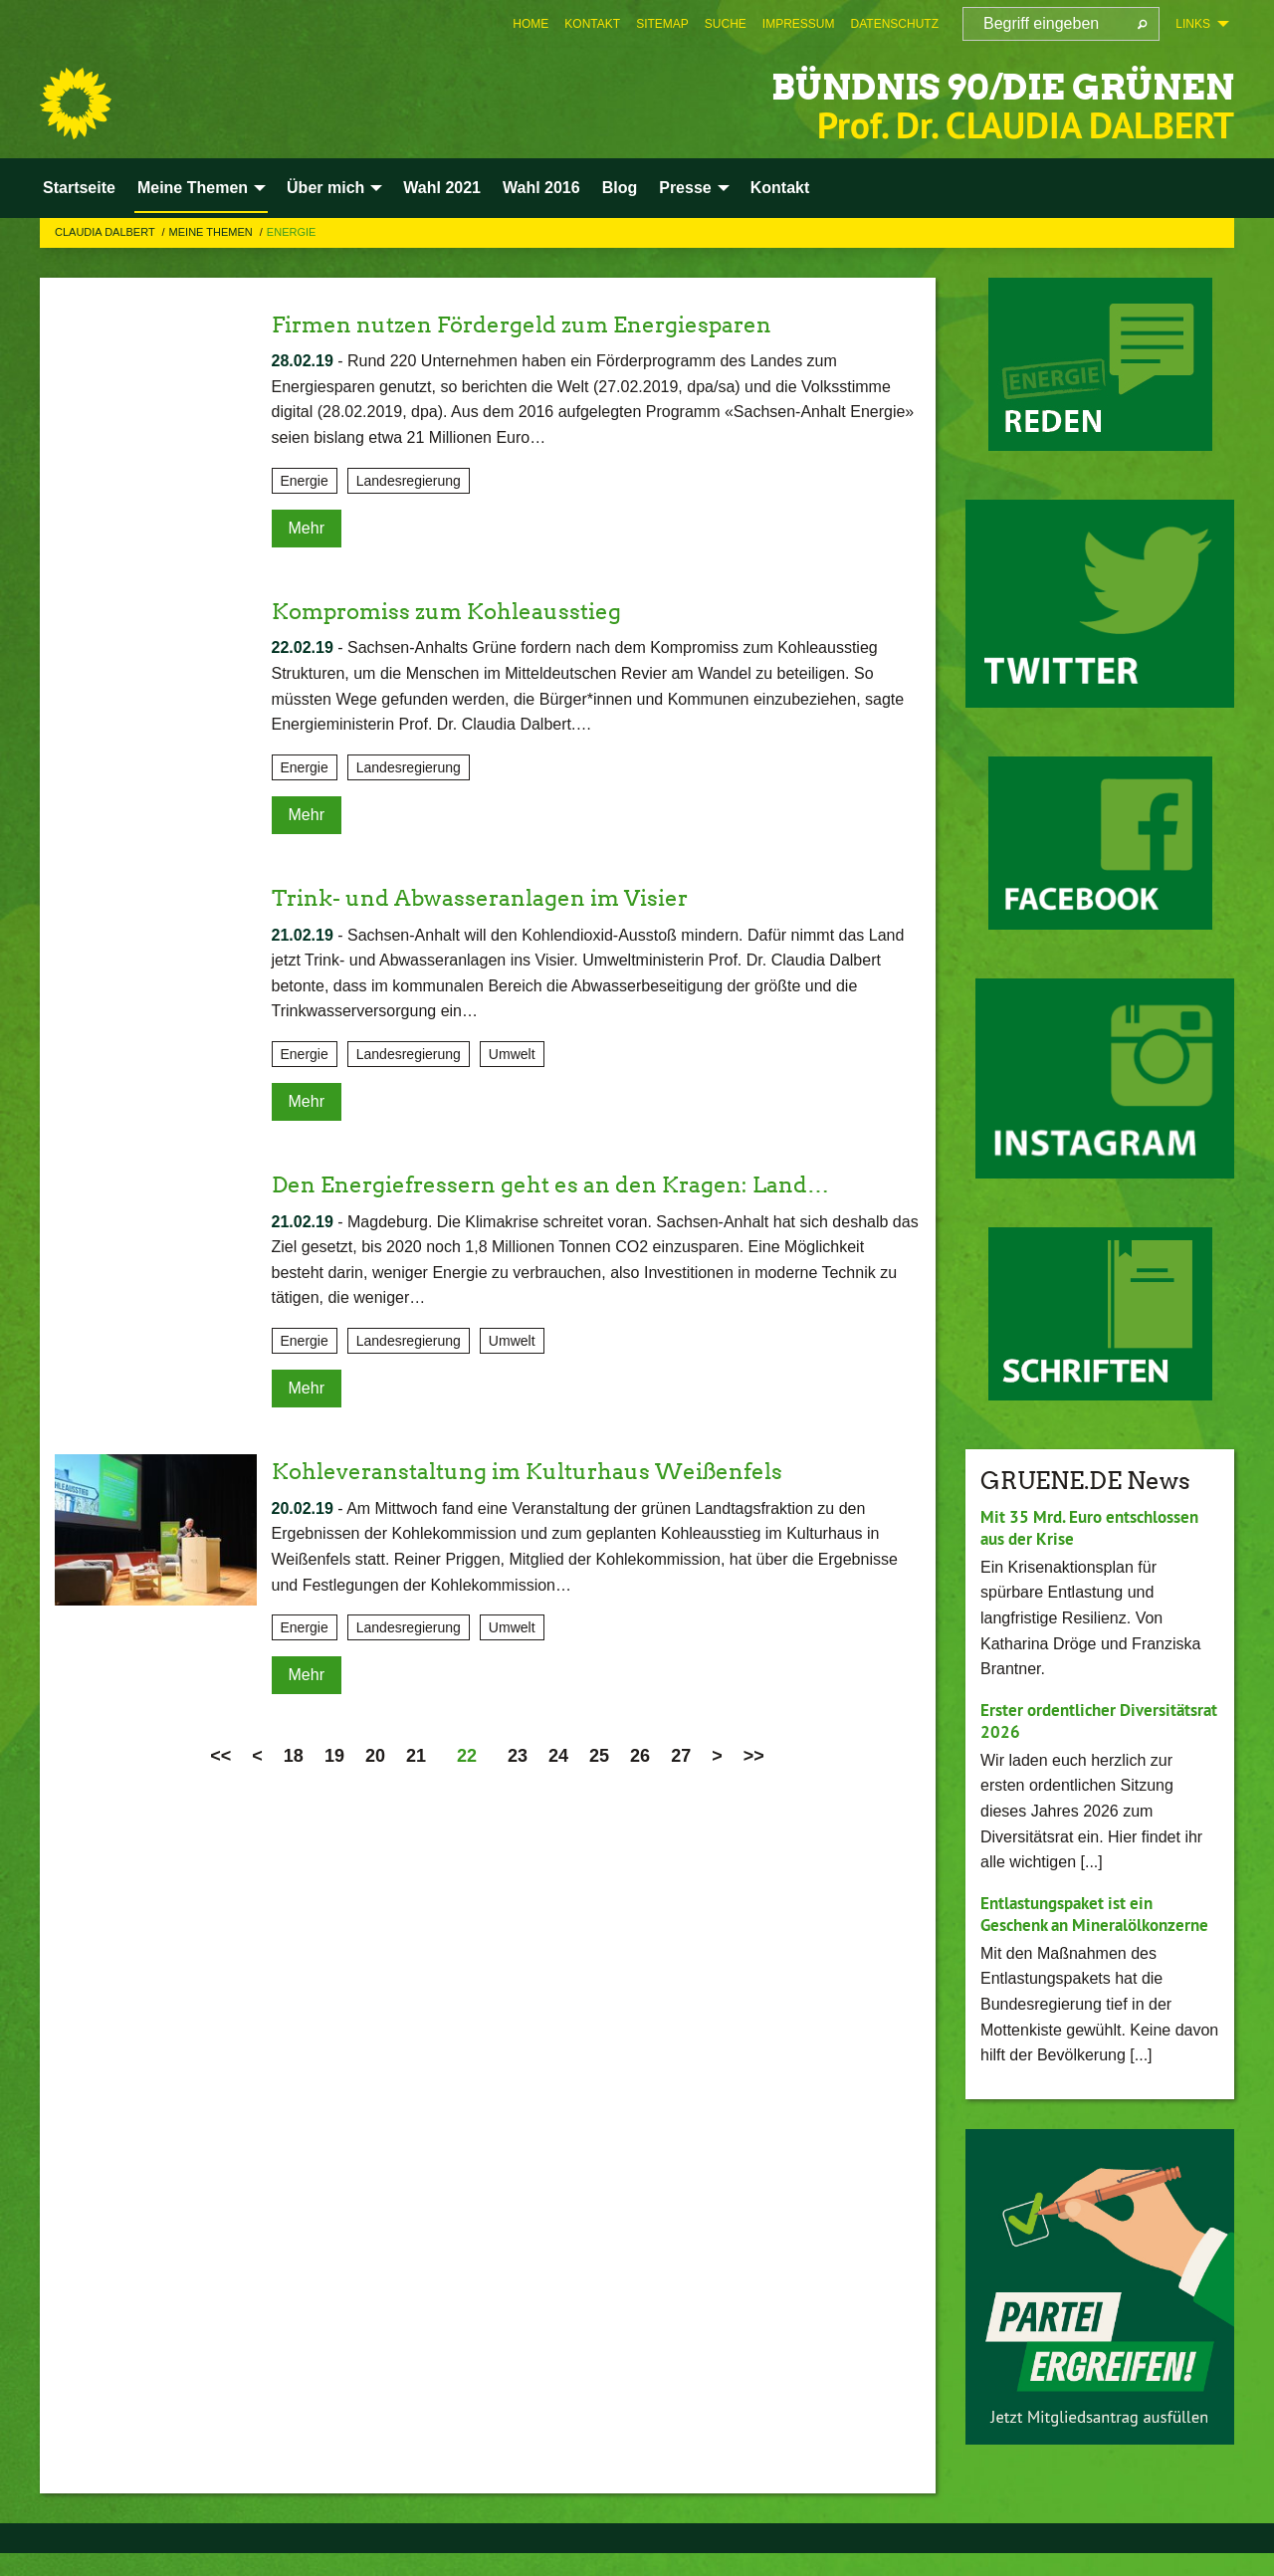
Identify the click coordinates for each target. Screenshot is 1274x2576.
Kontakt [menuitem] (780, 187)
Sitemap (662, 24)
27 (681, 1756)
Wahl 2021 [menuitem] (442, 187)
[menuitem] (530, 24)
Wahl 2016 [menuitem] (541, 187)
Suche (725, 24)
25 (599, 1756)
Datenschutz (895, 24)
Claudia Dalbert (106, 232)
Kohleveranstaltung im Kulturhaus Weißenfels (548, 1470)
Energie (292, 232)
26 (640, 1756)
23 (518, 1756)
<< (220, 1756)
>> (753, 1756)
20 (375, 1756)
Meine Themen (212, 232)
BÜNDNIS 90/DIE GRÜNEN (944, 84)
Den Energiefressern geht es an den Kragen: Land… (571, 1184)
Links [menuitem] (1192, 24)
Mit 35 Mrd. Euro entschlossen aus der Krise (1096, 1528)
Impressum (798, 24)
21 (416, 1756)
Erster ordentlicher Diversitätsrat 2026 (1054, 1721)
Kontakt (592, 24)
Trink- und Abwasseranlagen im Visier (497, 897)
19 (334, 1756)
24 (558, 1756)
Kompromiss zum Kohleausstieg (461, 610)
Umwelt (512, 1054)
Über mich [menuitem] (325, 187)
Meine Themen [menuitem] (192, 187)
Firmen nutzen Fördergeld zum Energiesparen (543, 324)
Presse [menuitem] (685, 187)
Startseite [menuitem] (79, 187)
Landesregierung (408, 481)
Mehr (306, 528)
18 (294, 1756)
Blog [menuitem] (620, 187)
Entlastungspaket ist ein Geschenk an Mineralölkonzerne (1073, 1925)
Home (530, 24)
